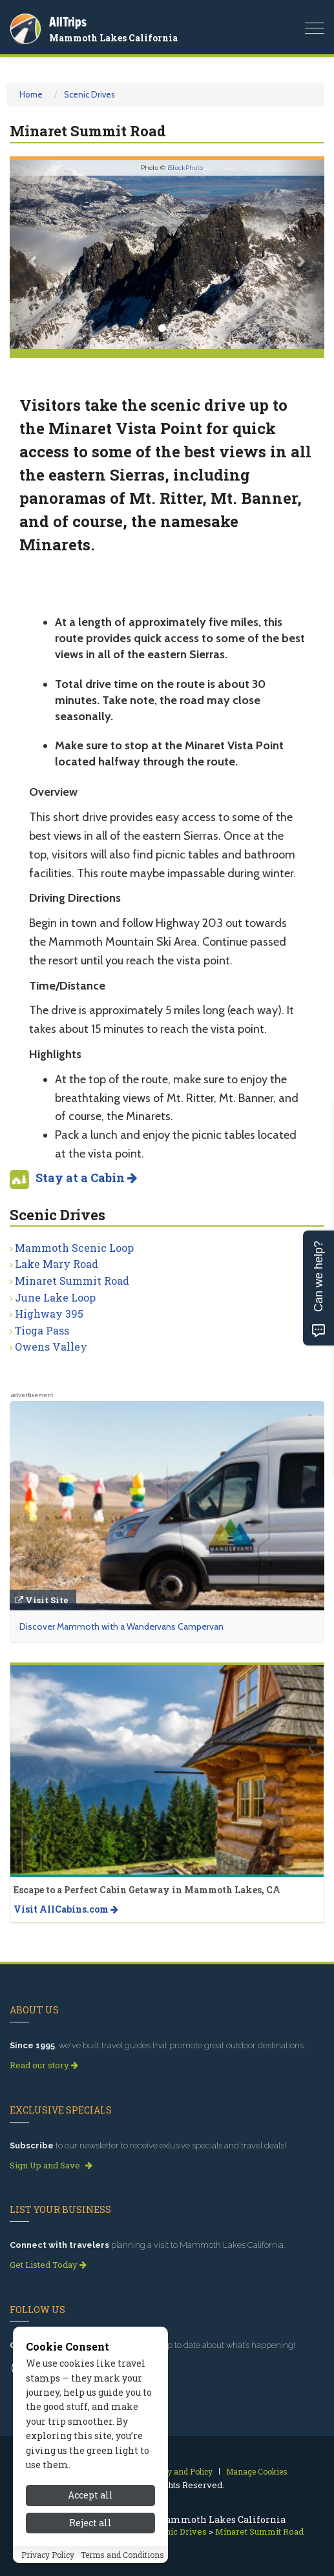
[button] (33, 254)
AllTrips (68, 21)
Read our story (44, 2065)
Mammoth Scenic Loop (74, 1247)
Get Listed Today (48, 2264)
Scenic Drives (89, 94)
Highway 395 (49, 1313)
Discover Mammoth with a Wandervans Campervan (121, 1626)
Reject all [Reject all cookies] (90, 2541)
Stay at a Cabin (86, 1177)
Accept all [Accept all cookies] (90, 2514)
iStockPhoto (185, 167)
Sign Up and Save (51, 2165)
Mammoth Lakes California (113, 38)
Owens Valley (51, 1346)
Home (31, 94)
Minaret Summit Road (72, 1280)
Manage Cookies (256, 2471)
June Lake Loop (55, 1297)
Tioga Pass (42, 1330)
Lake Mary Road (56, 1264)
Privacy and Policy (178, 2471)
